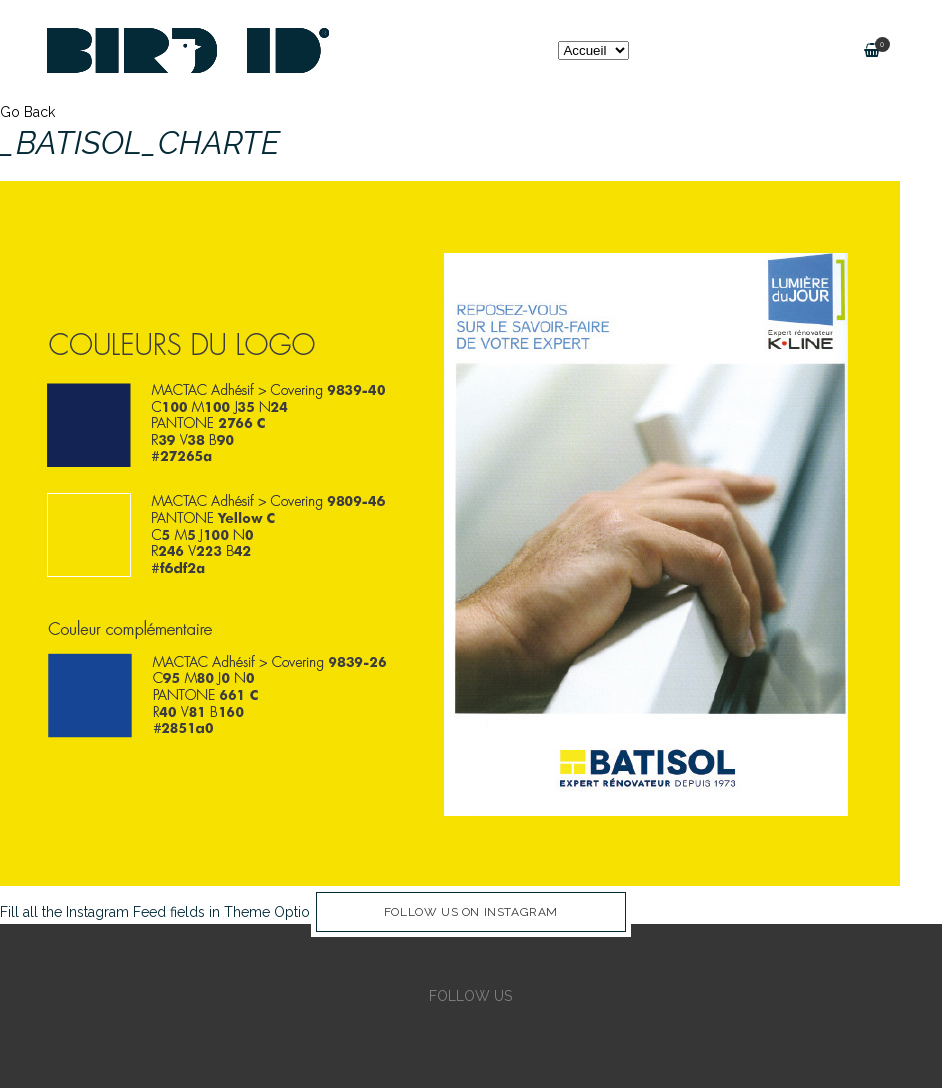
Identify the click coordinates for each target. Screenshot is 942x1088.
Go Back (27, 112)
